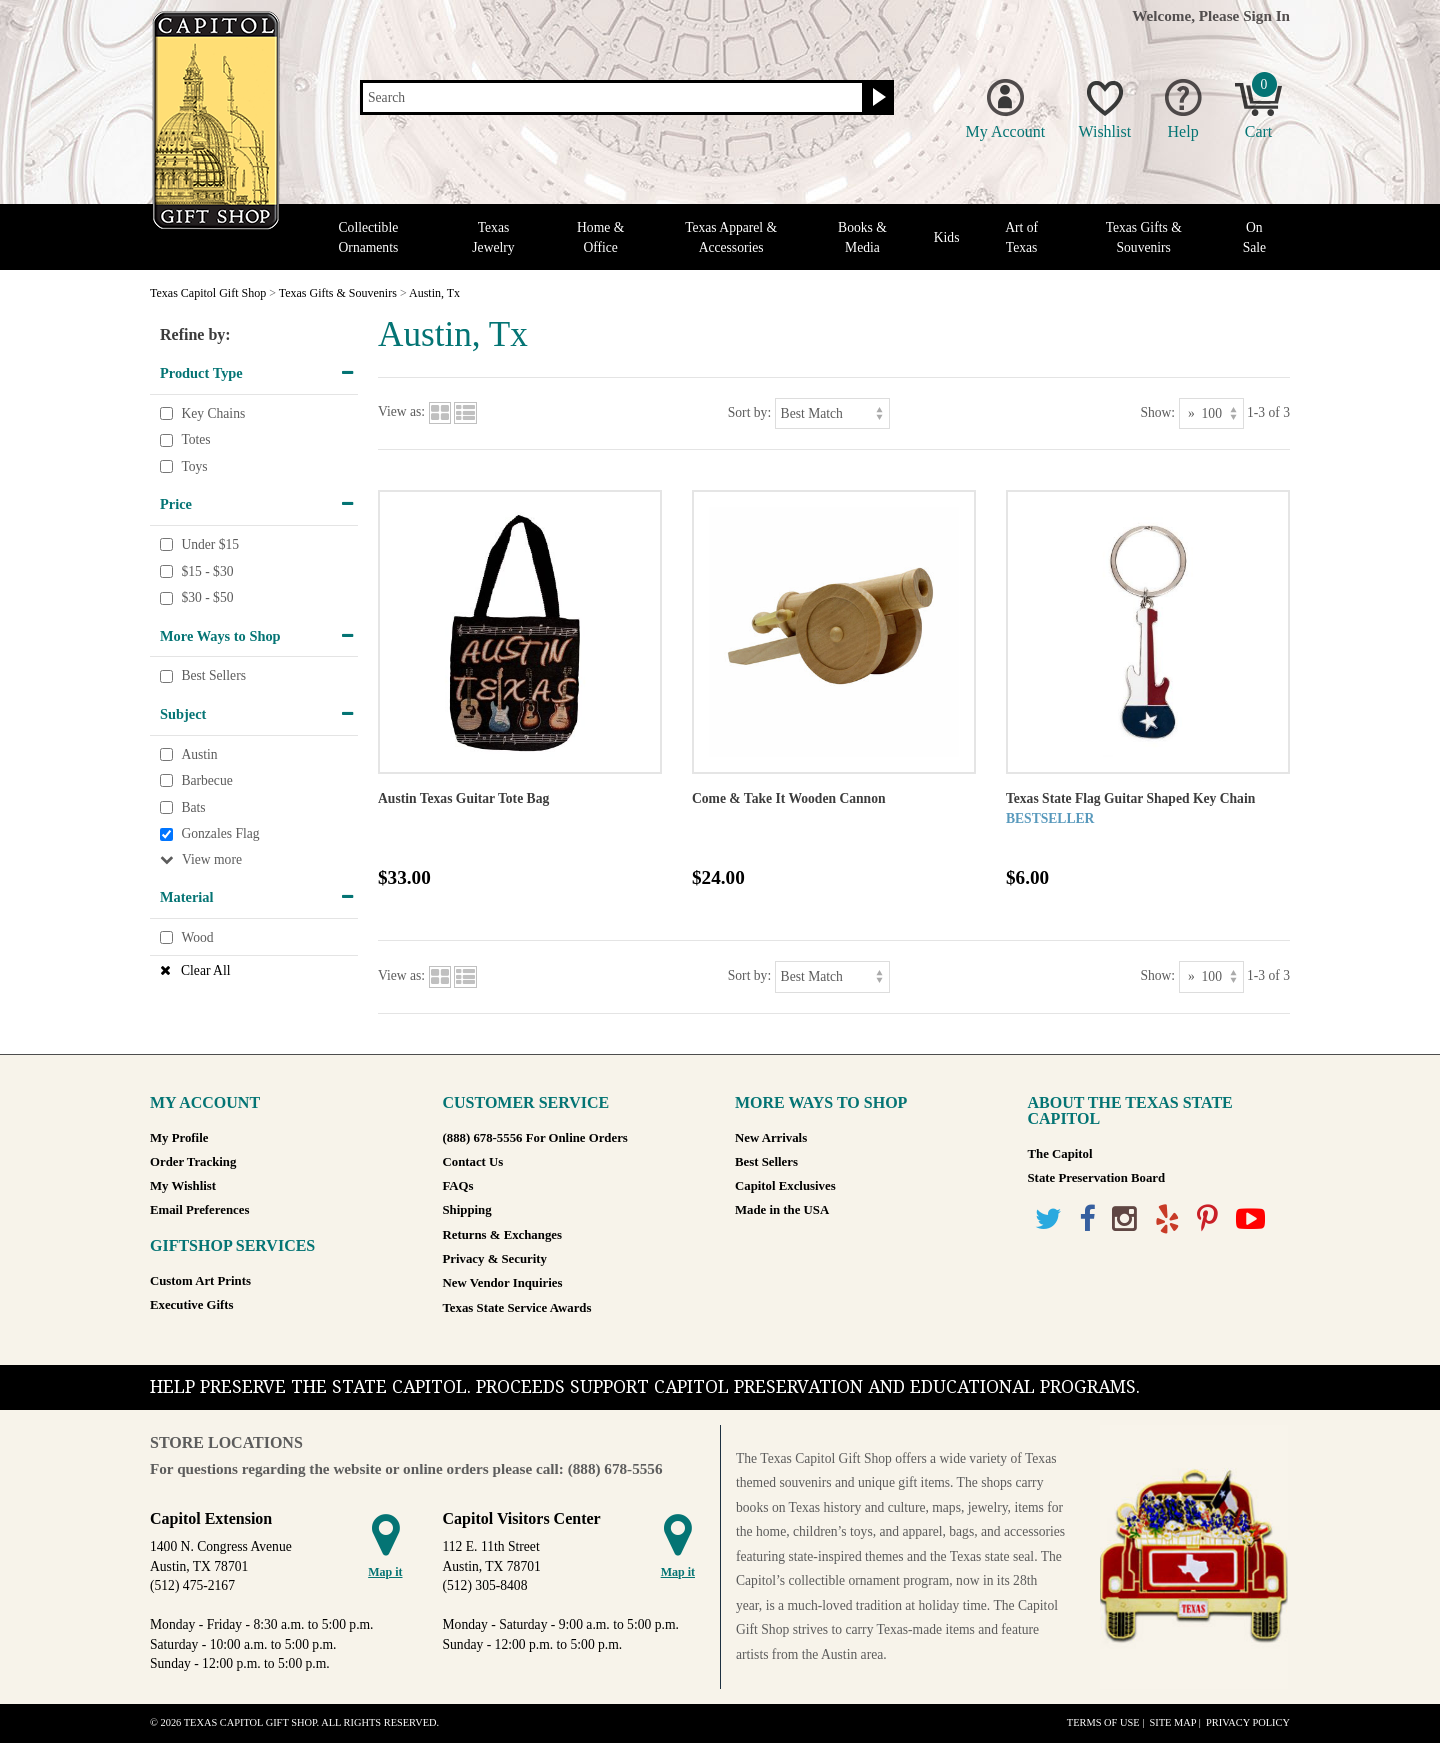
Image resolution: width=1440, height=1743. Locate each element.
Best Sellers (213, 676)
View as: (401, 412)
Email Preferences (199, 1210)
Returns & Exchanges (502, 1235)
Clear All (205, 970)
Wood (197, 937)
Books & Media (862, 237)
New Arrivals (771, 1138)
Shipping (467, 1210)
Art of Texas (1021, 237)
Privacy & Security (495, 1259)
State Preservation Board (1097, 1178)
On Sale (1254, 237)
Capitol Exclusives (785, 1186)
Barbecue (206, 780)
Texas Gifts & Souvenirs (1144, 237)
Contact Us (473, 1162)
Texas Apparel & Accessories (731, 237)
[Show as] (1211, 413)
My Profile (179, 1138)
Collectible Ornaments (369, 237)
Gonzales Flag (220, 833)
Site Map (1172, 1722)
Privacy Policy (1248, 1722)
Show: (1157, 412)
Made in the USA (782, 1210)
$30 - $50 (207, 597)
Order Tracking (193, 1162)
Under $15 (210, 544)
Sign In (1266, 15)
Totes (195, 439)
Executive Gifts (192, 1305)
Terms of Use (1103, 1722)
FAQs (458, 1186)
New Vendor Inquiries (503, 1283)
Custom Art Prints (200, 1281)
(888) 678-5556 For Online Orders (535, 1138)
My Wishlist (183, 1186)
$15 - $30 (207, 571)
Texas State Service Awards (517, 1308)
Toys (194, 466)
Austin (199, 754)
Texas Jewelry (493, 237)
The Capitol (1060, 1154)
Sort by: (749, 412)
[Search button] (876, 98)
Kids (947, 237)
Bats (193, 807)
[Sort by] (832, 413)
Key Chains (213, 413)
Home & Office (600, 237)
